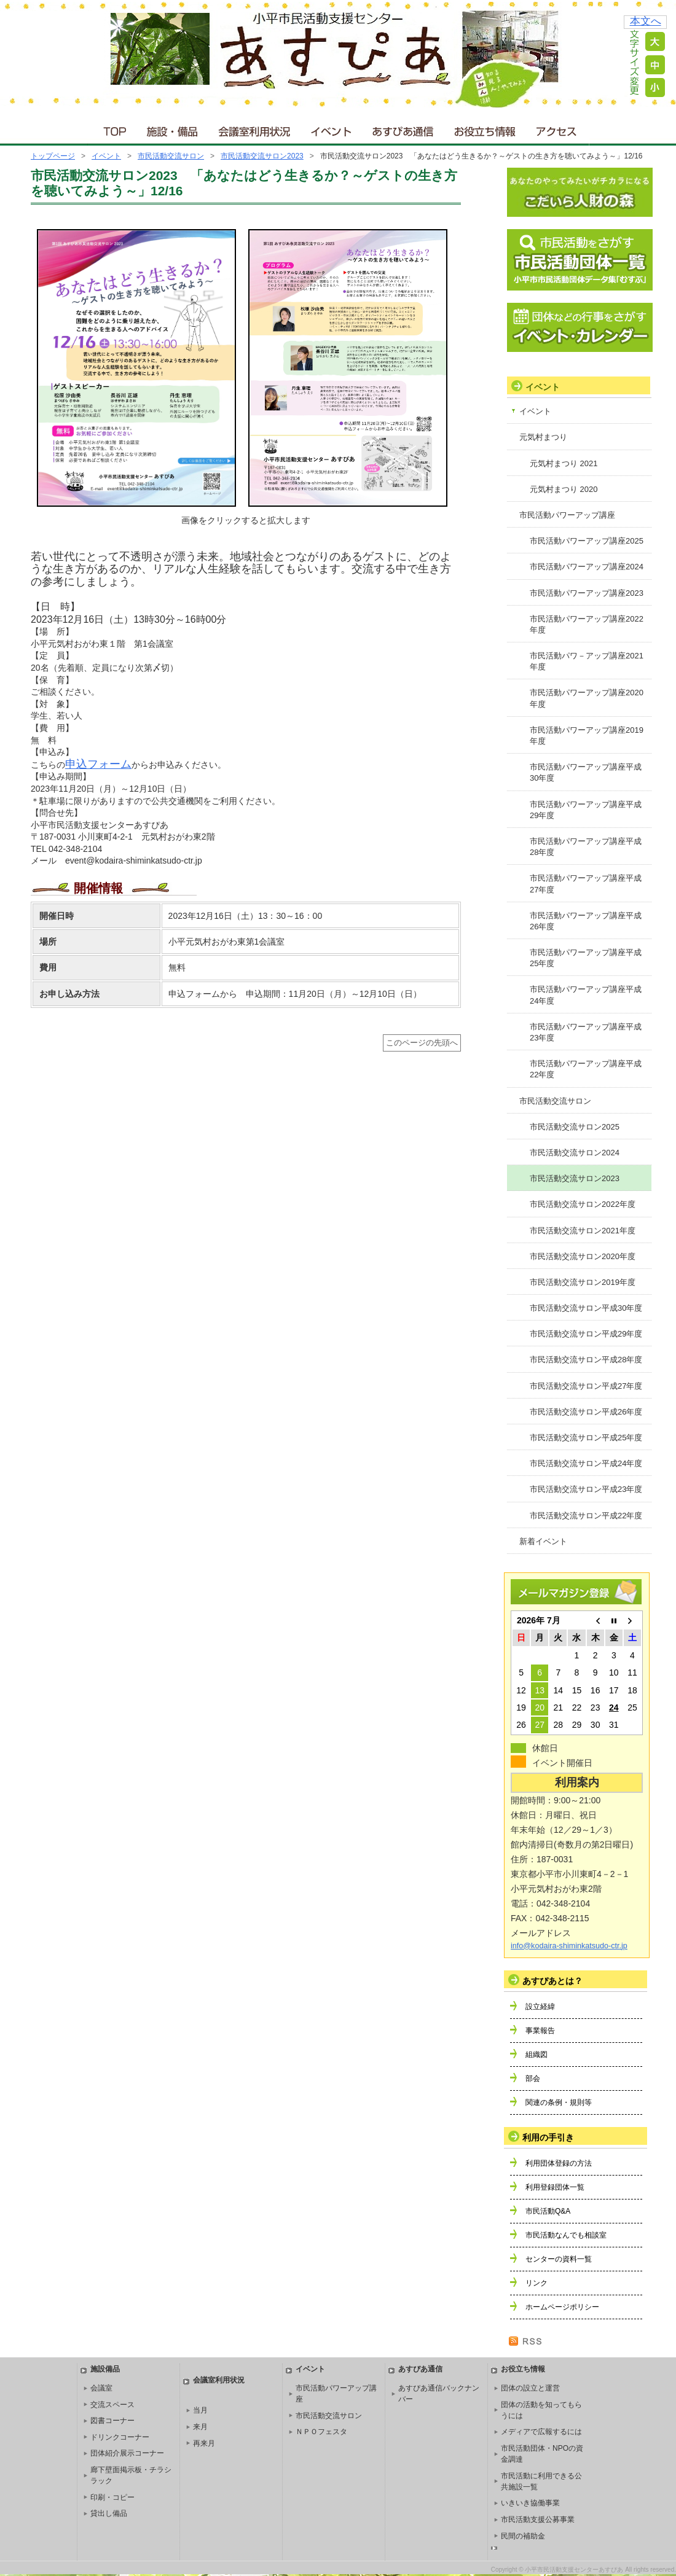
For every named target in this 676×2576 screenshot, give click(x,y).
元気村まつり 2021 (564, 463)
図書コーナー (112, 2420)
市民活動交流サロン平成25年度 (586, 1437)
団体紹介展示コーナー (127, 2453)
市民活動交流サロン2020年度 (582, 1256)
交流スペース (112, 2404)
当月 (200, 2410)
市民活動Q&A (547, 2211)
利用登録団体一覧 (554, 2187)
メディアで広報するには (541, 2431)
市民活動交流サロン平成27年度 (586, 1386)
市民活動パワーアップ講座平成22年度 (586, 1069)
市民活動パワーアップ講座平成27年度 (586, 883)
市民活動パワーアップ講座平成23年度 (586, 1032)
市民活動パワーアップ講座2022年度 (586, 624)
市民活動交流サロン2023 (262, 156)
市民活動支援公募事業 (538, 2519)
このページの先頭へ (422, 1043)
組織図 (536, 2054)
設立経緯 (540, 2006)
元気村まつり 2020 (564, 489)
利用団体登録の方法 (558, 2163)
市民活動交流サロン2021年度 (582, 1230)
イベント (332, 129)
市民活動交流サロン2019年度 (582, 1282)
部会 (532, 2078)
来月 (200, 2426)
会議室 (101, 2388)
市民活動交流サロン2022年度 (582, 1204)
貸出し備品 (108, 2513)
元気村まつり (543, 437)
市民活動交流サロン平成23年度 (586, 1489)
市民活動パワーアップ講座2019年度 (586, 735)
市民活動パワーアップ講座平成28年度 (586, 847)
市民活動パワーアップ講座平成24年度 (586, 995)
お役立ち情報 (484, 129)
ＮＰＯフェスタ (321, 2431)
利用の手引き (548, 2137)
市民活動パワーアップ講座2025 (586, 540)
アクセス (557, 129)
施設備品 (105, 2369)
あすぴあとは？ (552, 1981)
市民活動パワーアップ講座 (567, 515)
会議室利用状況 (255, 129)
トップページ (53, 156)
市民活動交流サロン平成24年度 (586, 1463)
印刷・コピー (112, 2497)
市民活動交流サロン (171, 156)
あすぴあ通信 (403, 129)
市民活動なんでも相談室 (566, 2235)
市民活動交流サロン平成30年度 (586, 1308)
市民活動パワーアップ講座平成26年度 (586, 921)
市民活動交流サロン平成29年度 (586, 1333)
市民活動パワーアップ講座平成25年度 (586, 958)
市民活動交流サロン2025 (574, 1126)
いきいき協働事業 (530, 2503)
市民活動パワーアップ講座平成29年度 (586, 810)
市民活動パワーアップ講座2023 (586, 593)
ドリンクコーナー (119, 2437)
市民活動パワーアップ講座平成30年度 (586, 772)
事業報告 (540, 2030)
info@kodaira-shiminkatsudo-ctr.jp (569, 1946)
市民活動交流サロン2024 (574, 1152)
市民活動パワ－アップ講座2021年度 (586, 661)
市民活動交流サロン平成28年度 (586, 1359)
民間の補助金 (523, 2536)
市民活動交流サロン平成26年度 (586, 1411)
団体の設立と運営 (530, 2388)
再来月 (204, 2443)
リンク (536, 2283)
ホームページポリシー (562, 2307)
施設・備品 (173, 129)
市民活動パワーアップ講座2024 (586, 566)
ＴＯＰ (112, 129)
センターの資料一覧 (558, 2259)
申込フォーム (98, 764)
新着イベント (543, 1541)
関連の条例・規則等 (558, 2102)
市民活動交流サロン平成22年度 (586, 1515)
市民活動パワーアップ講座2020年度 (586, 698)
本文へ (645, 21)
